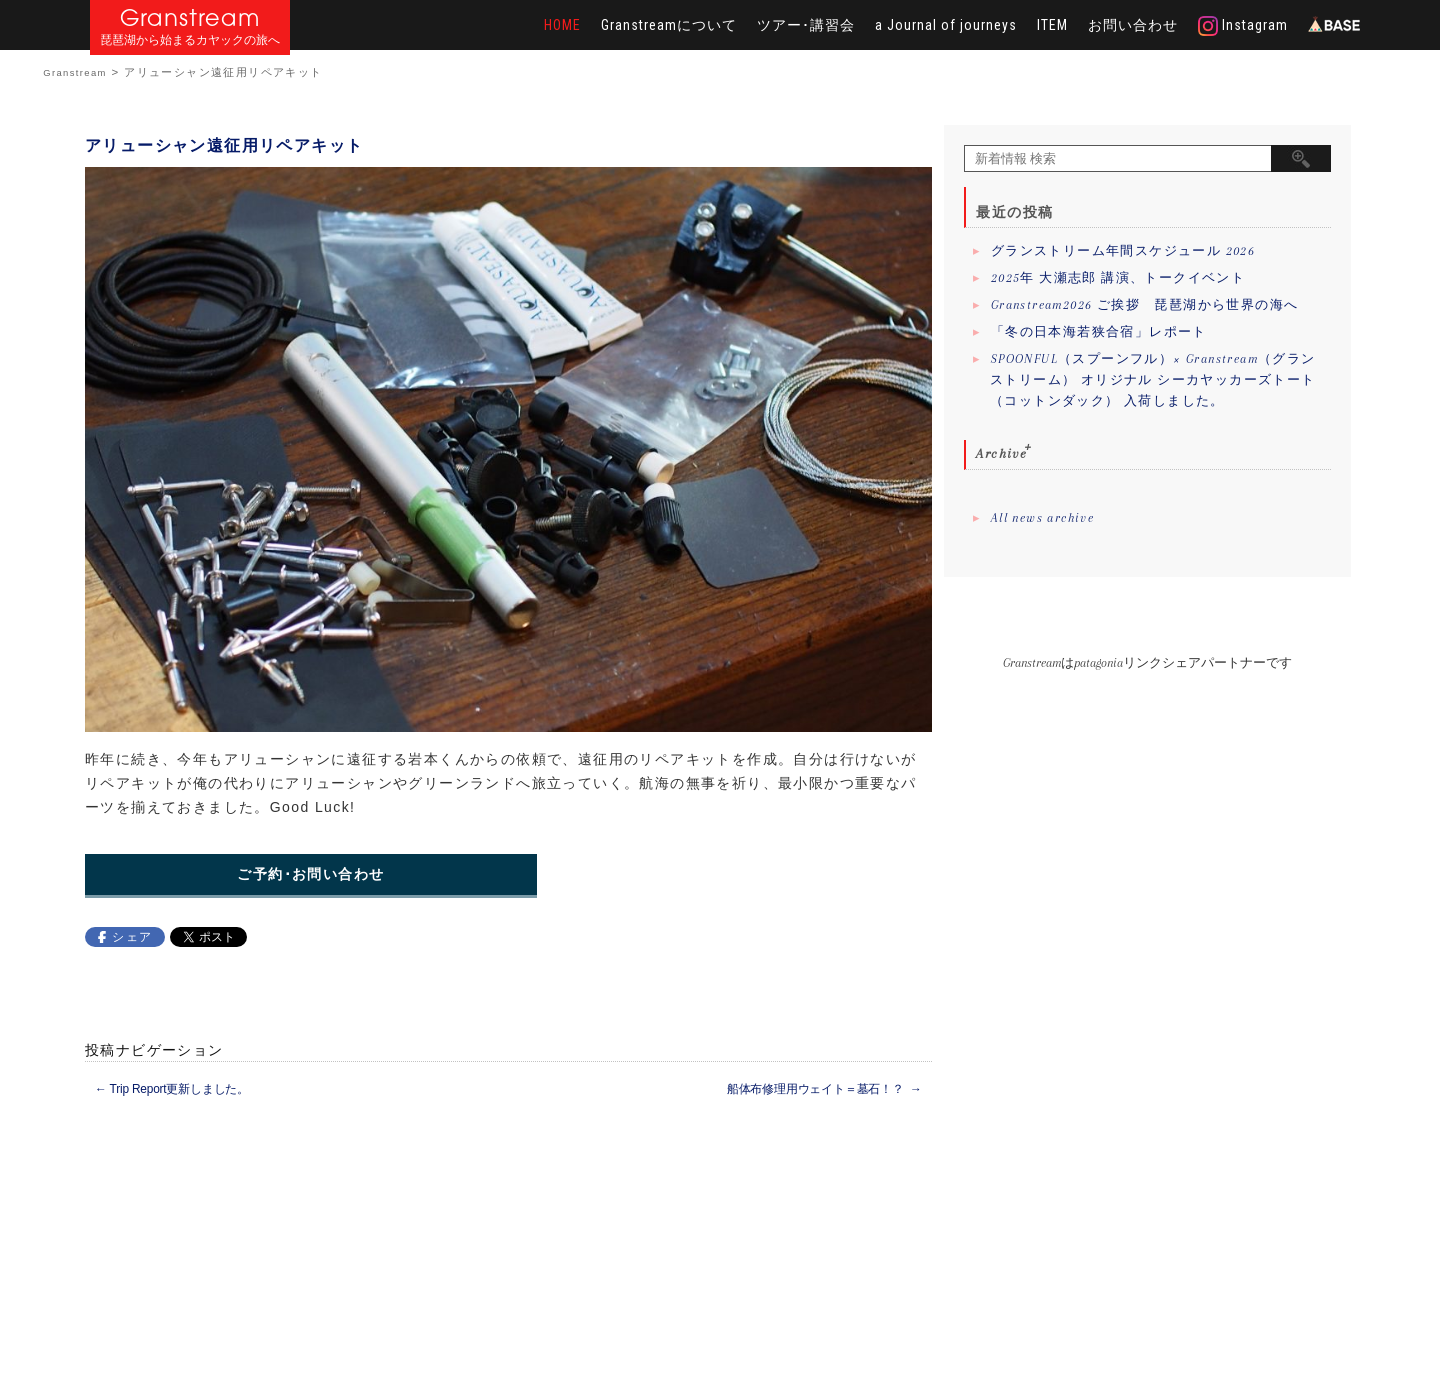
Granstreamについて (669, 25)
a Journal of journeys (946, 25)
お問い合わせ (1133, 25)
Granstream (190, 17)
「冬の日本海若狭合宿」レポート (1099, 332)
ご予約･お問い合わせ (310, 874)
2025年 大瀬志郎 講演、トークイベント (1118, 278)
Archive (1001, 453)
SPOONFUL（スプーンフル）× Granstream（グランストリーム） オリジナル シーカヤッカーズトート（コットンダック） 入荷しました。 (1153, 380)
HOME (562, 25)
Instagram (1243, 26)
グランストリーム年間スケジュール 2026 (1123, 251)
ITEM (1052, 25)
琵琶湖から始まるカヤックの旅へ (190, 40)
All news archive (1042, 518)
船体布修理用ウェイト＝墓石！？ (824, 1089)
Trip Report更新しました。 (172, 1089)
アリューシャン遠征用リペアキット (224, 145)
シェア (132, 937)
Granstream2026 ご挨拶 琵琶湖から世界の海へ (1145, 305)
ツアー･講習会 (806, 25)
